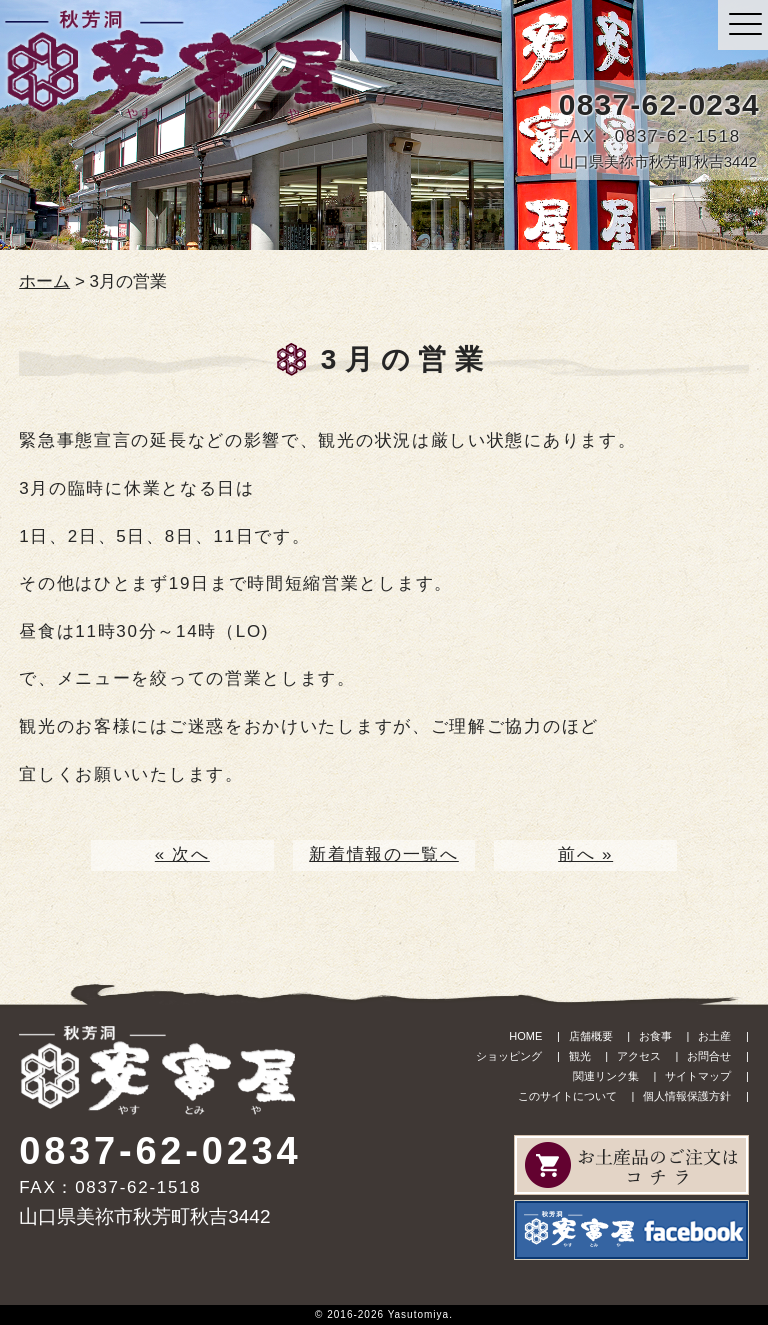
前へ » (585, 854)
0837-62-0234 (659, 104)
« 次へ (182, 854)
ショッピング (509, 1056)
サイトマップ (698, 1076)
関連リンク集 (606, 1076)
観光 (580, 1056)
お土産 (714, 1036)
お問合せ (709, 1056)
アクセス (639, 1056)
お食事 (655, 1036)
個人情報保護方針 (687, 1096)
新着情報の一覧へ (384, 854)
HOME (525, 1036)
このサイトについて (567, 1096)
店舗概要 (591, 1036)
